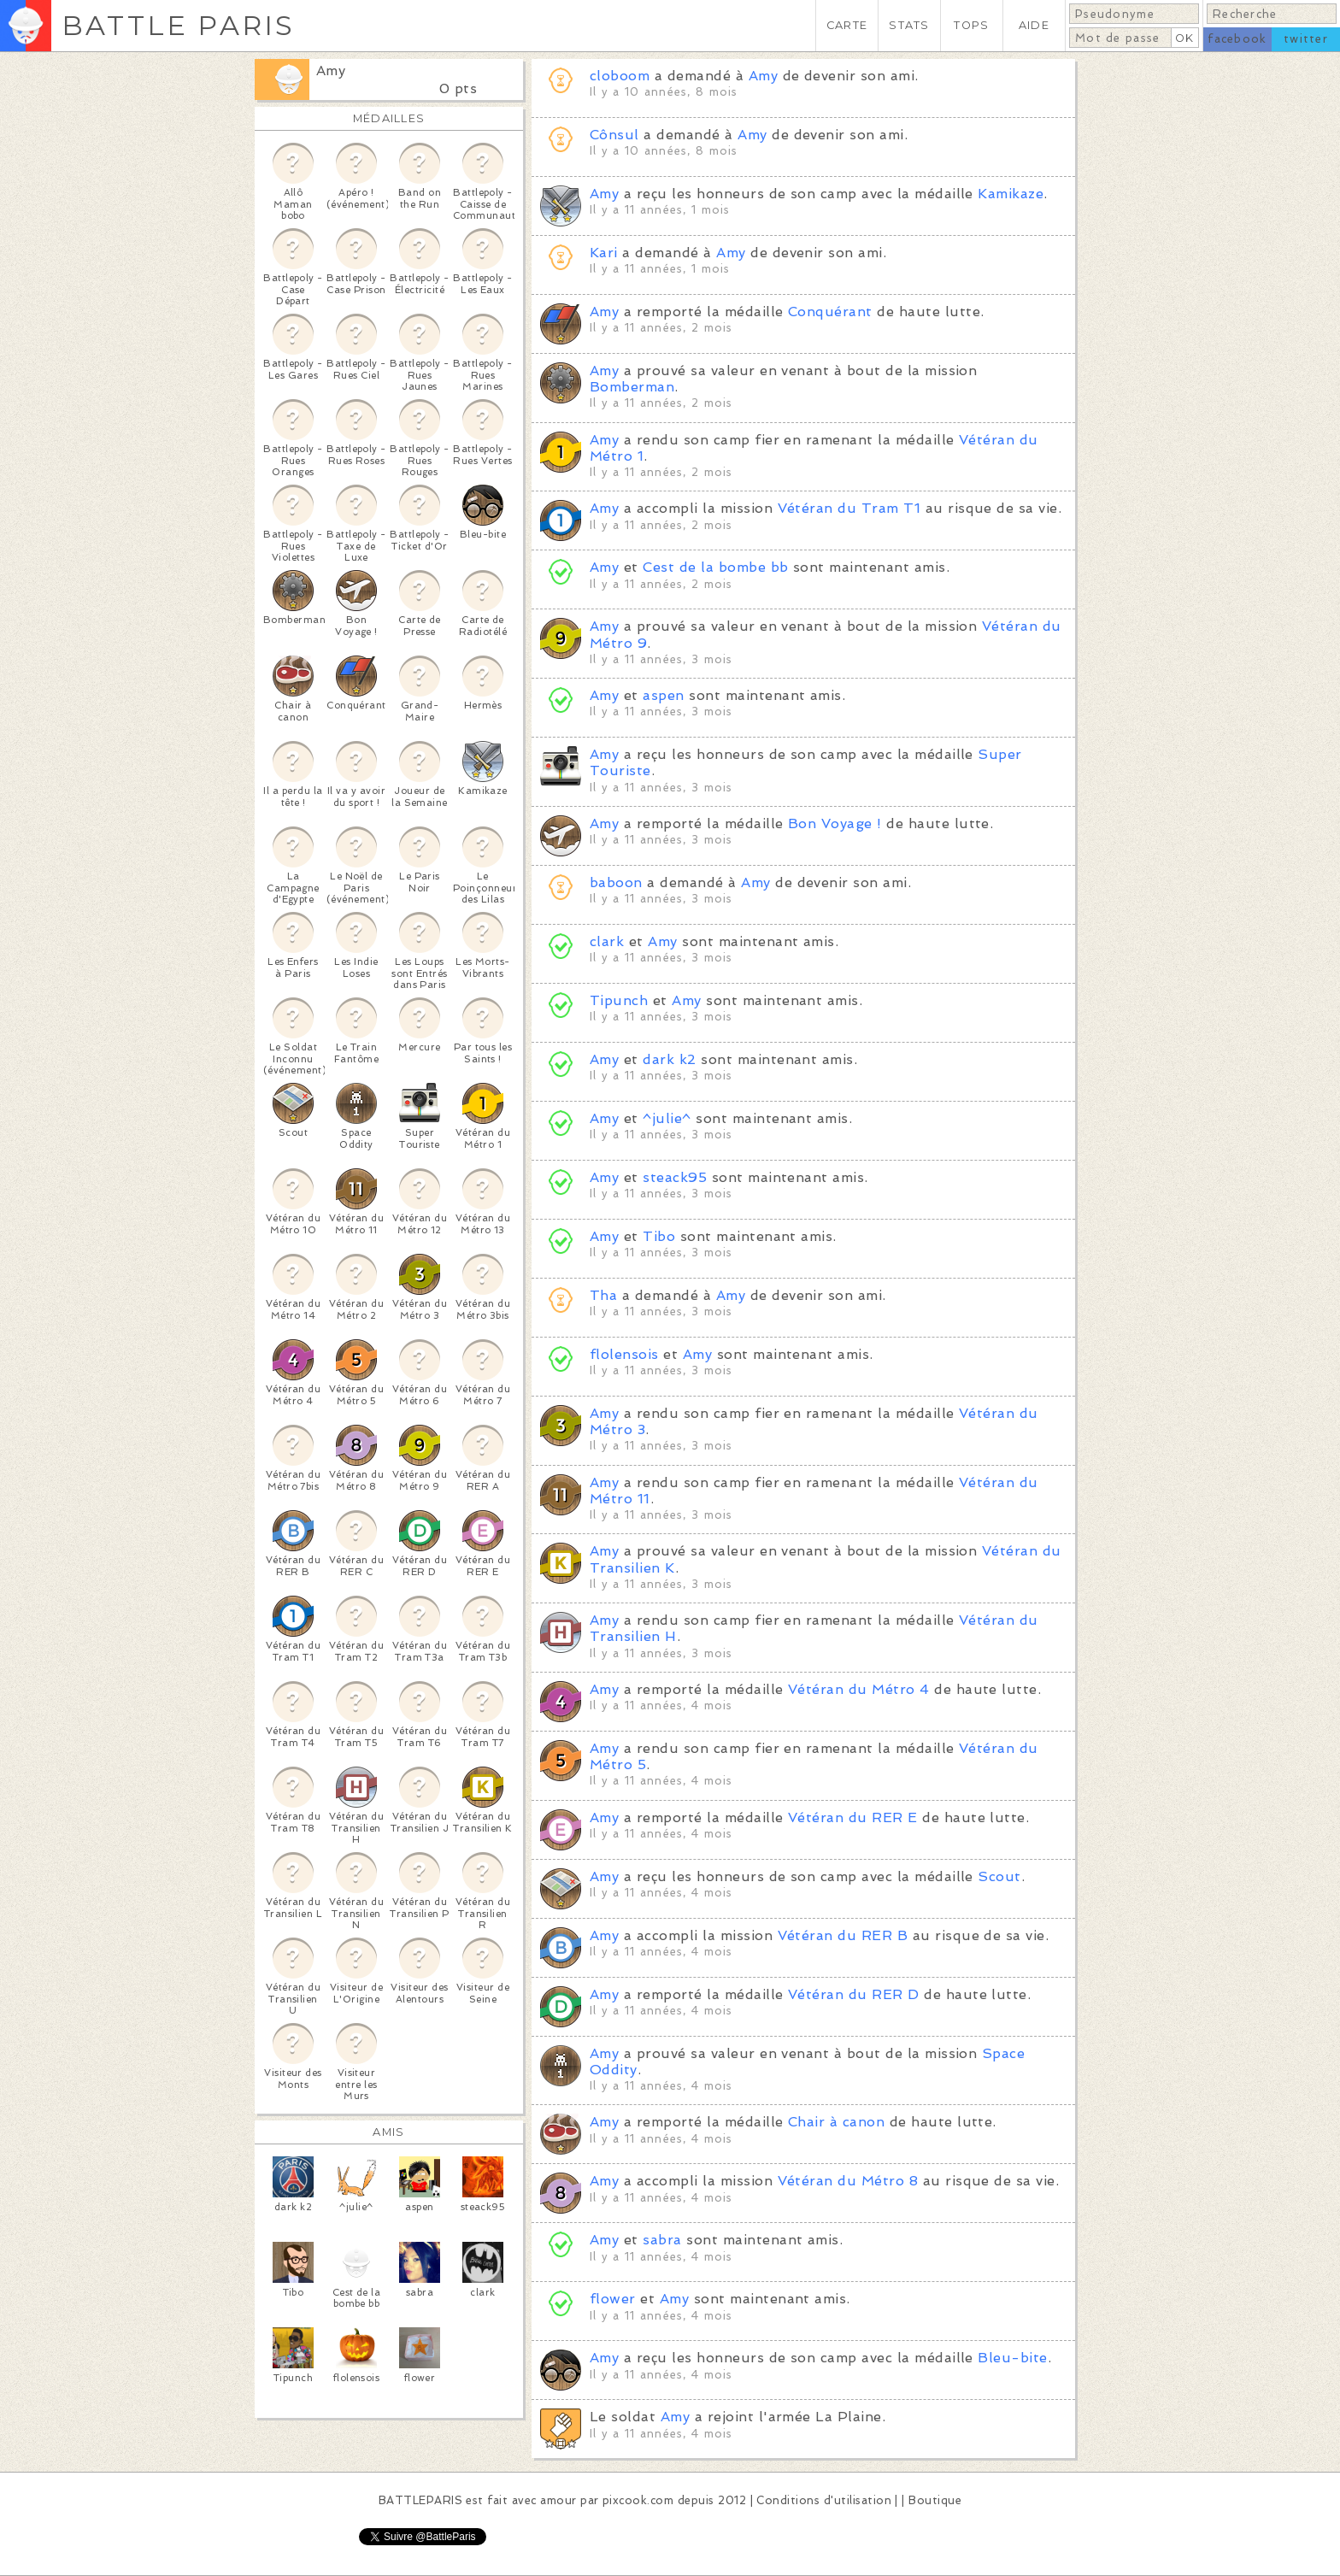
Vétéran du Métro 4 (859, 1689)
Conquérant (830, 311)
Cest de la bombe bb (715, 567)
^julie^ (667, 1118)
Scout (999, 1876)
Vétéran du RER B (843, 1935)
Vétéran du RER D (854, 1994)
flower (613, 2299)
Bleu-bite (1012, 2358)
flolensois (624, 1354)
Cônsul (614, 134)
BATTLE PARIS (178, 25)
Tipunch (619, 1000)
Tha (603, 1295)
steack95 (675, 1177)
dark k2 (669, 1059)
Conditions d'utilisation (823, 2500)
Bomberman (632, 387)
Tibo (659, 1236)
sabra (662, 2240)
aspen (663, 695)
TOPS (971, 25)
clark (607, 941)
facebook (1237, 38)
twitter (1306, 38)
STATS (909, 25)
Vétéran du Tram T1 (849, 508)
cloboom (619, 76)
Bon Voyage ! (835, 823)
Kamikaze (1010, 193)
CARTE (846, 25)
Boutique (934, 2500)
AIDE (1034, 25)
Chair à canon (836, 2122)
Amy (330, 70)
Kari (604, 252)
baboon (616, 882)
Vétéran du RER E (853, 1817)
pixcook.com (637, 2500)
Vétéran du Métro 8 (848, 2181)
